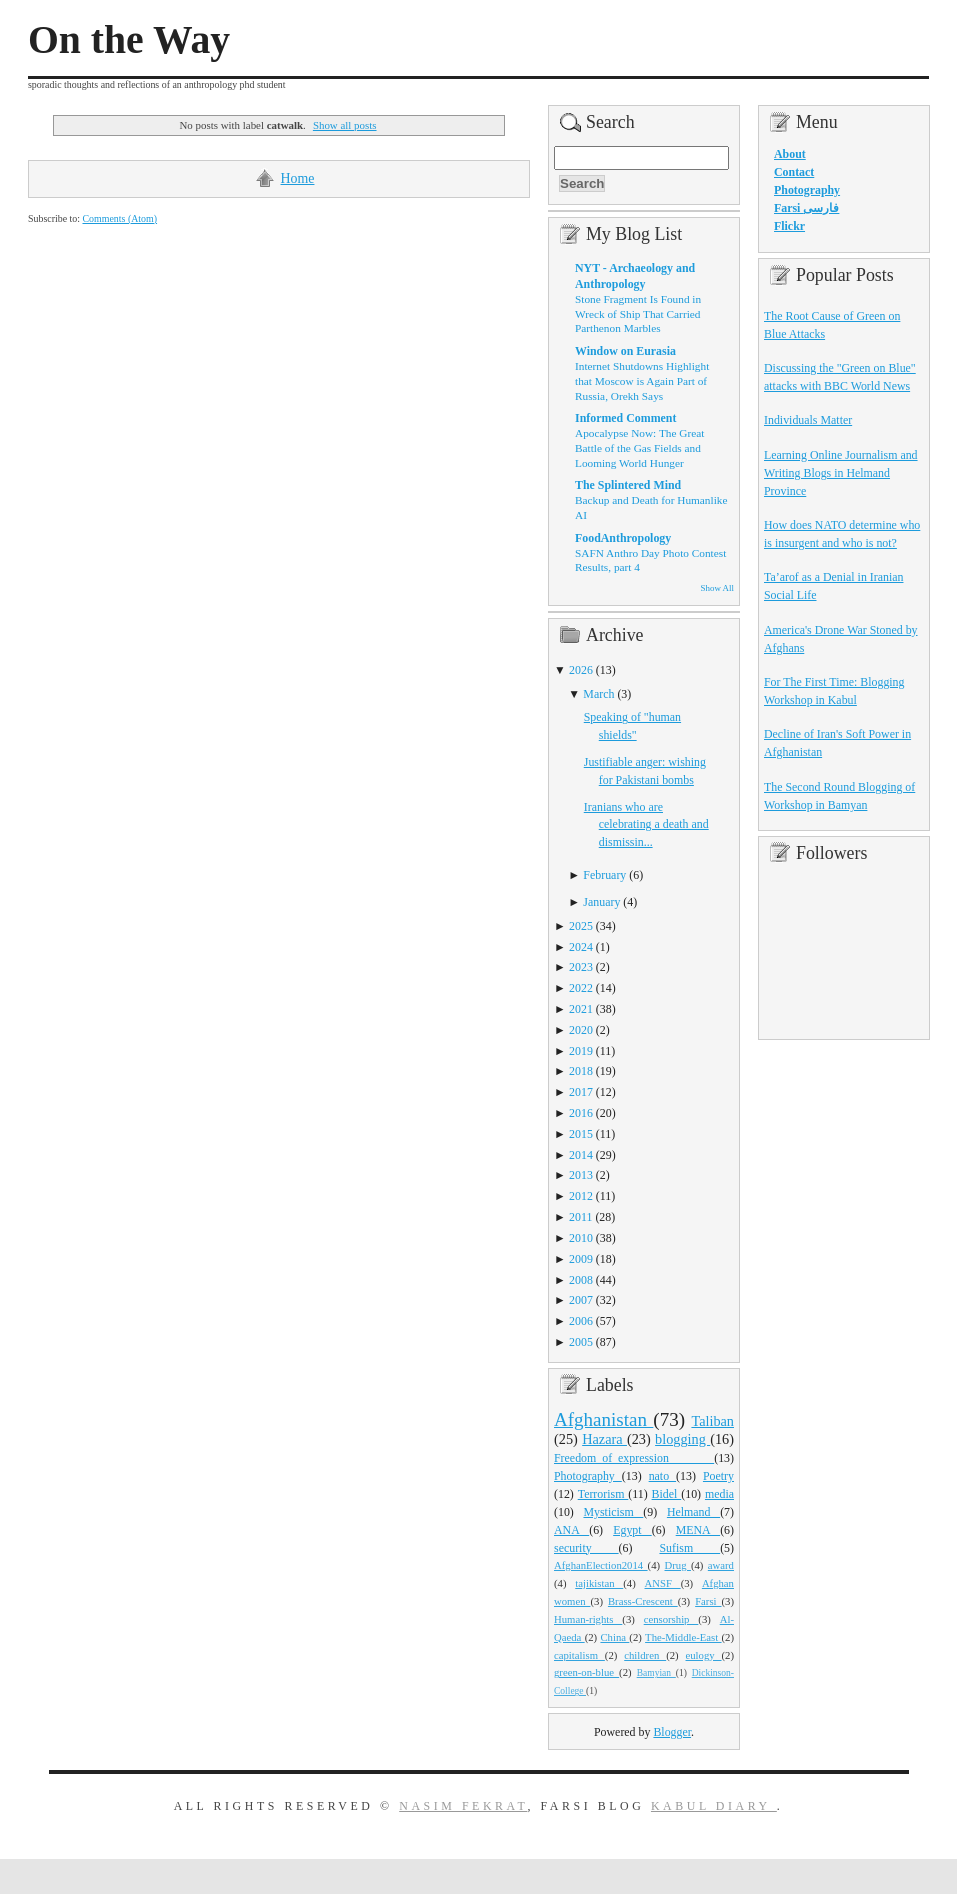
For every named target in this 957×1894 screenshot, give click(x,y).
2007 (581, 1300)
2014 (581, 1155)
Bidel (667, 1494)
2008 (581, 1280)
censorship (671, 1619)
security (586, 1548)
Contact (794, 172)
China (614, 1637)
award (721, 1565)
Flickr (789, 226)
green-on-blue (586, 1672)
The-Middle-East (683, 1637)
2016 (581, 1113)
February (604, 875)
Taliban (712, 1421)
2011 (580, 1217)
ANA (571, 1530)
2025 (581, 926)
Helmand (693, 1512)
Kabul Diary (714, 1806)
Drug (678, 1565)
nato (662, 1476)
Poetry (718, 1476)
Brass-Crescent (643, 1601)
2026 (581, 670)
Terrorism (603, 1494)
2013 (581, 1175)
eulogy (704, 1655)
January (601, 902)
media (719, 1494)
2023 (581, 967)
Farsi (708, 1601)
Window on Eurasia (625, 351)
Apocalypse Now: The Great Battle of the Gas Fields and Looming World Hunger (639, 447)
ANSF (663, 1583)
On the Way (129, 40)
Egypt (632, 1530)
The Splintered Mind (628, 485)
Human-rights (588, 1619)
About (790, 154)
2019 (581, 1051)
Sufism (689, 1548)
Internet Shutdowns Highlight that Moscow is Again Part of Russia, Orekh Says (642, 380)
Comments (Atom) (119, 218)
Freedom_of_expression (634, 1458)
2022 (581, 988)
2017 (581, 1092)
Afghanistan (603, 1419)
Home (298, 178)
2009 (581, 1259)
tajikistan (599, 1583)
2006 (581, 1321)
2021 (581, 1009)
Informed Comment (625, 418)
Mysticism (613, 1512)
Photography (588, 1476)
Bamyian (656, 1673)
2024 (581, 947)
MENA (698, 1530)
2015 (581, 1134)
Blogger (672, 1732)
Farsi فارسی (806, 208)
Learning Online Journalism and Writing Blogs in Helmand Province (841, 473)
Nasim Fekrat (463, 1806)
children (645, 1655)
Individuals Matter (808, 420)
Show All (717, 588)
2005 (581, 1342)
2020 (581, 1030)
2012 (581, 1196)
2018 (581, 1071)
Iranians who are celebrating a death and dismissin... (646, 825)
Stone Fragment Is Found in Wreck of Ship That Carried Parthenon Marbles (638, 313)
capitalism (579, 1655)
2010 (581, 1238)
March (598, 694)
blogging (682, 1439)
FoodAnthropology (623, 538)
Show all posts (345, 125)
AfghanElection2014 (601, 1565)
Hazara (604, 1439)
